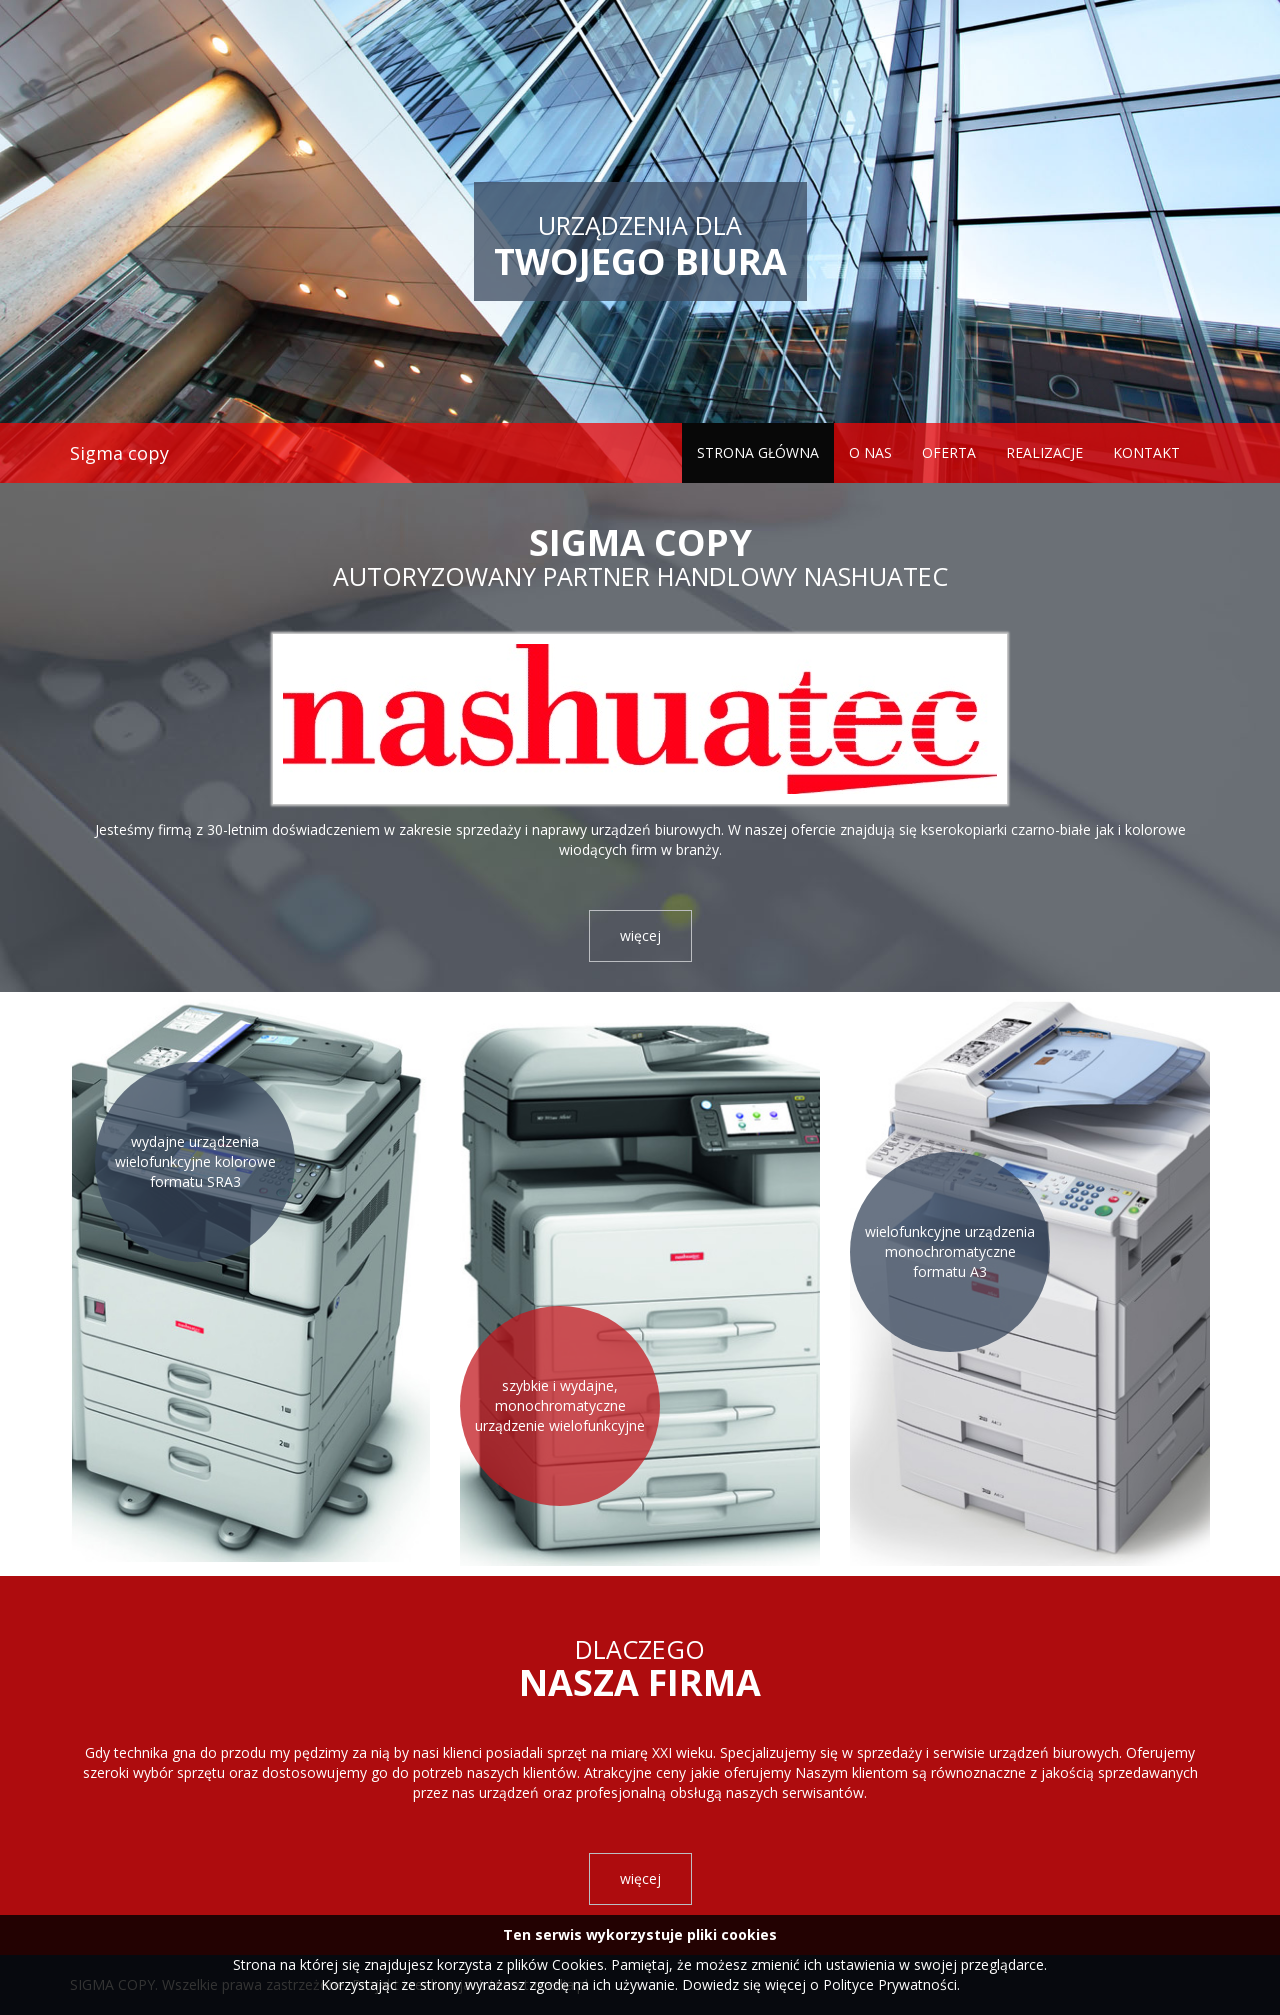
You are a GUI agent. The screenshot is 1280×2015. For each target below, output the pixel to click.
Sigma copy (119, 453)
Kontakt (1146, 452)
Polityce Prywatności (890, 1984)
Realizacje (1044, 452)
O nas (870, 452)
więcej (640, 935)
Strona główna (758, 452)
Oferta (949, 452)
